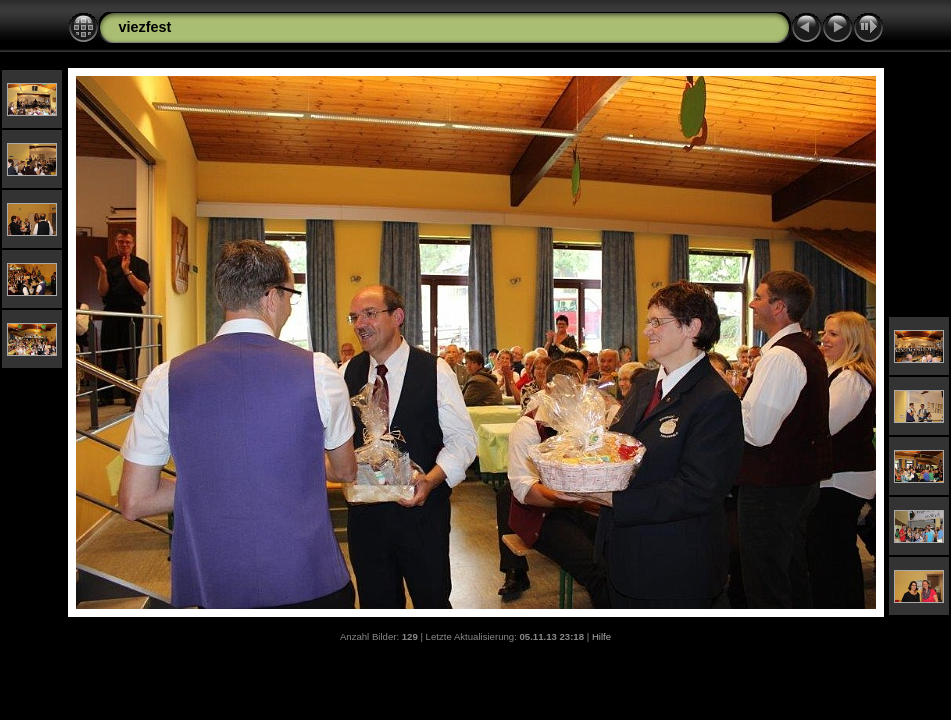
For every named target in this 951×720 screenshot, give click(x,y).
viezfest (145, 27)
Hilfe (601, 636)
